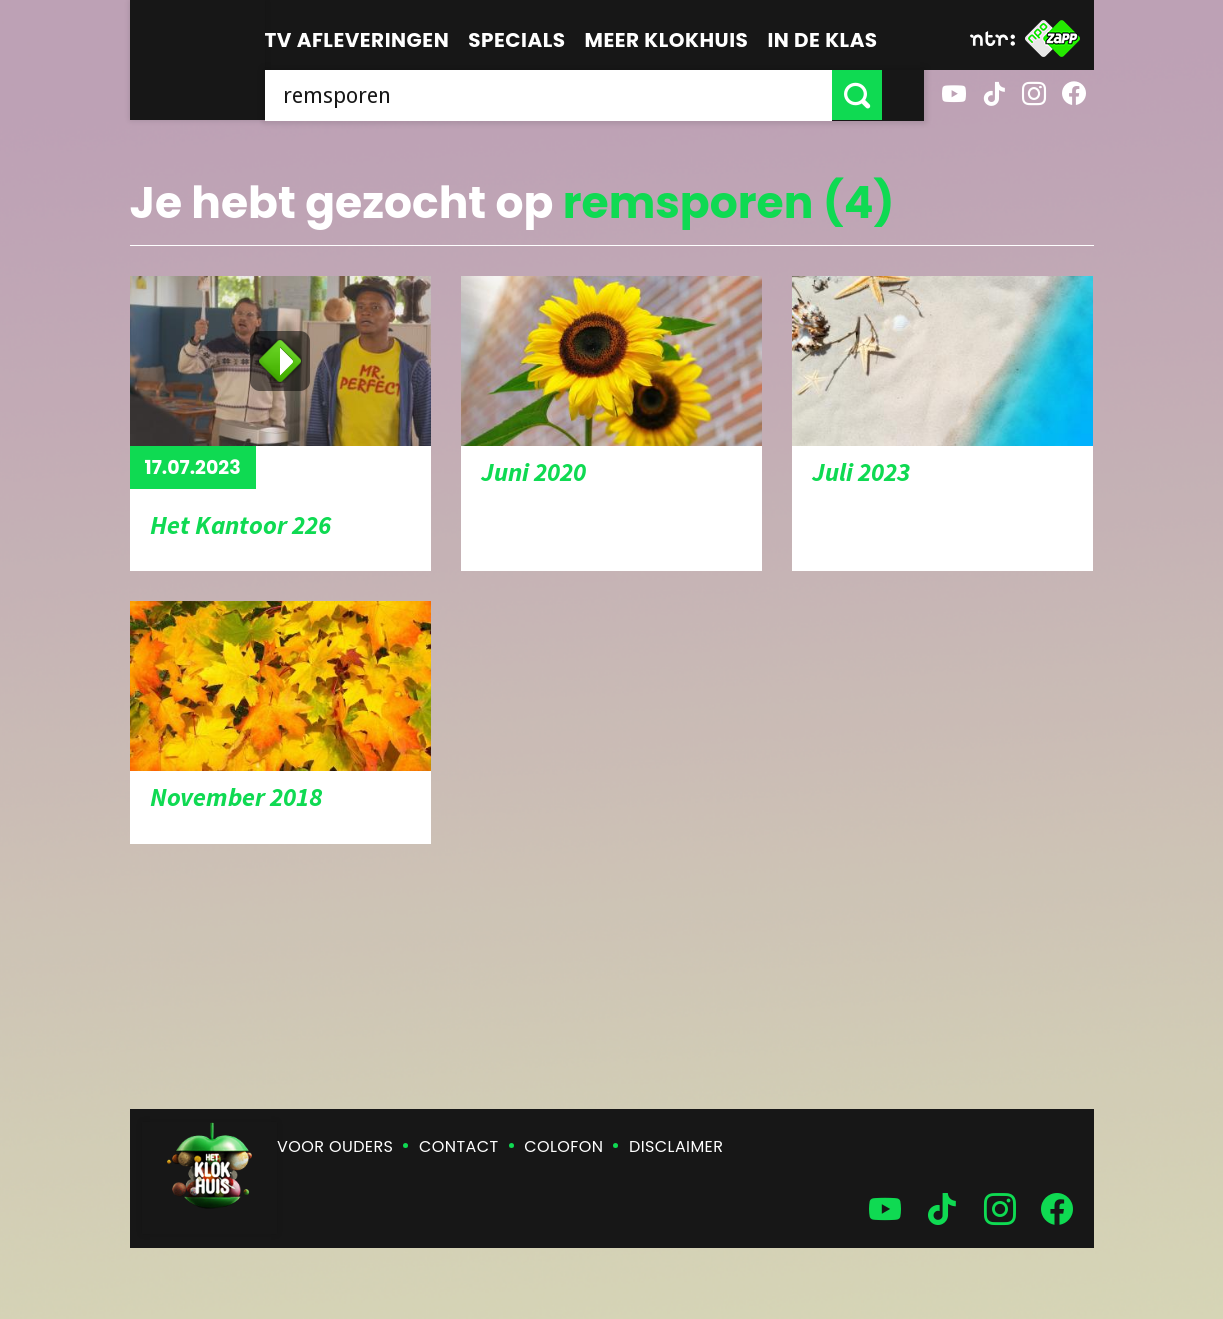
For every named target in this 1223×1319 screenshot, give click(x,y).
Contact (458, 1146)
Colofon (563, 1146)
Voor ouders (335, 1146)
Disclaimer (676, 1146)
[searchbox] (569, 95)
